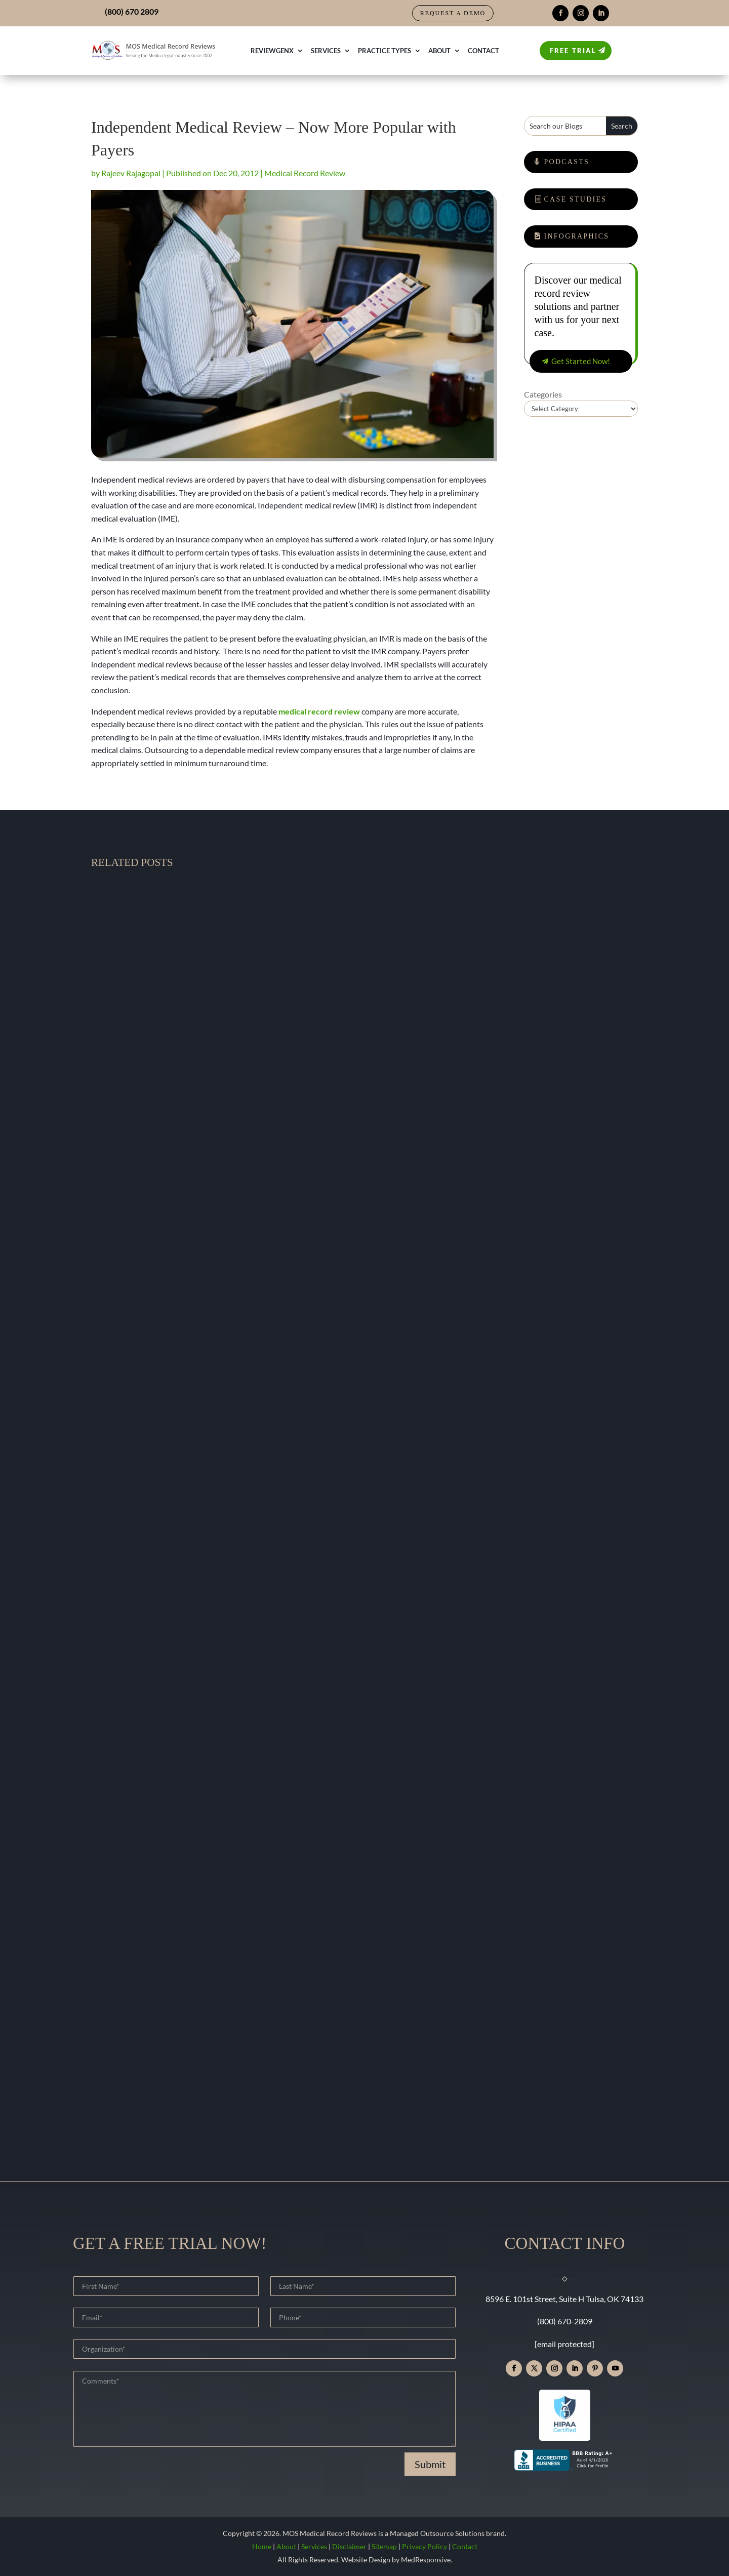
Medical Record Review (304, 173)
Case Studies (575, 199)
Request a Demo (452, 13)
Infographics (577, 236)
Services (326, 51)
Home (261, 2546)
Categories (543, 394)
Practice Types (384, 51)
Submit (430, 2464)
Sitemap (384, 2546)
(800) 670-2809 (564, 2321)
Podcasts (567, 162)
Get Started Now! (580, 361)
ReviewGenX (272, 51)
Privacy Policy (424, 2546)
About (439, 51)
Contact (483, 51)
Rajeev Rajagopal (130, 173)
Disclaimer (349, 2546)
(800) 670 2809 (131, 11)
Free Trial (573, 51)
